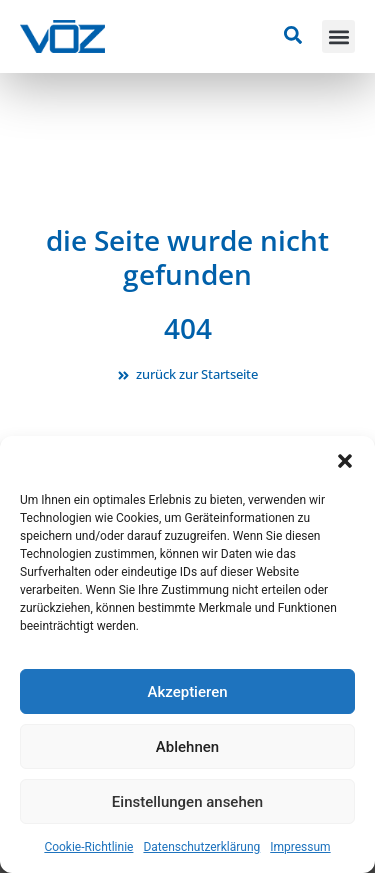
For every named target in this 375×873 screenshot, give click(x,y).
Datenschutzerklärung (201, 847)
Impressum (300, 847)
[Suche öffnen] (293, 35)
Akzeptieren (187, 692)
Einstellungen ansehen (187, 802)
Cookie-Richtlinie (88, 847)
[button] (345, 461)
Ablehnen (187, 747)
